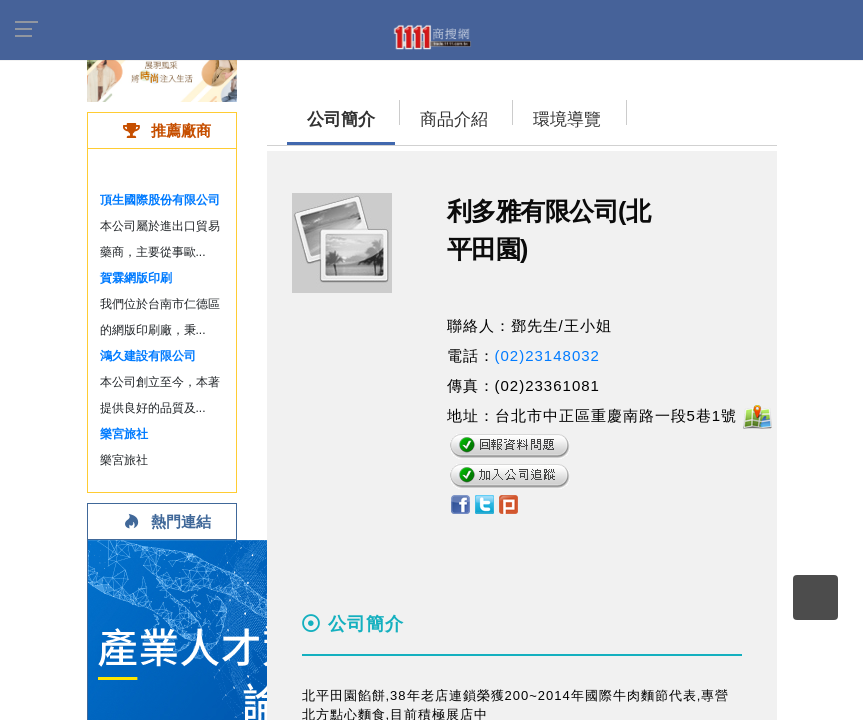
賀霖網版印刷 (136, 278)
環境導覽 (567, 119)
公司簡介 (341, 119)
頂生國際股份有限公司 (160, 200)
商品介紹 (454, 119)
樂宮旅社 (124, 434)
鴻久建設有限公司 (148, 356)
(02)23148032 (547, 355)
